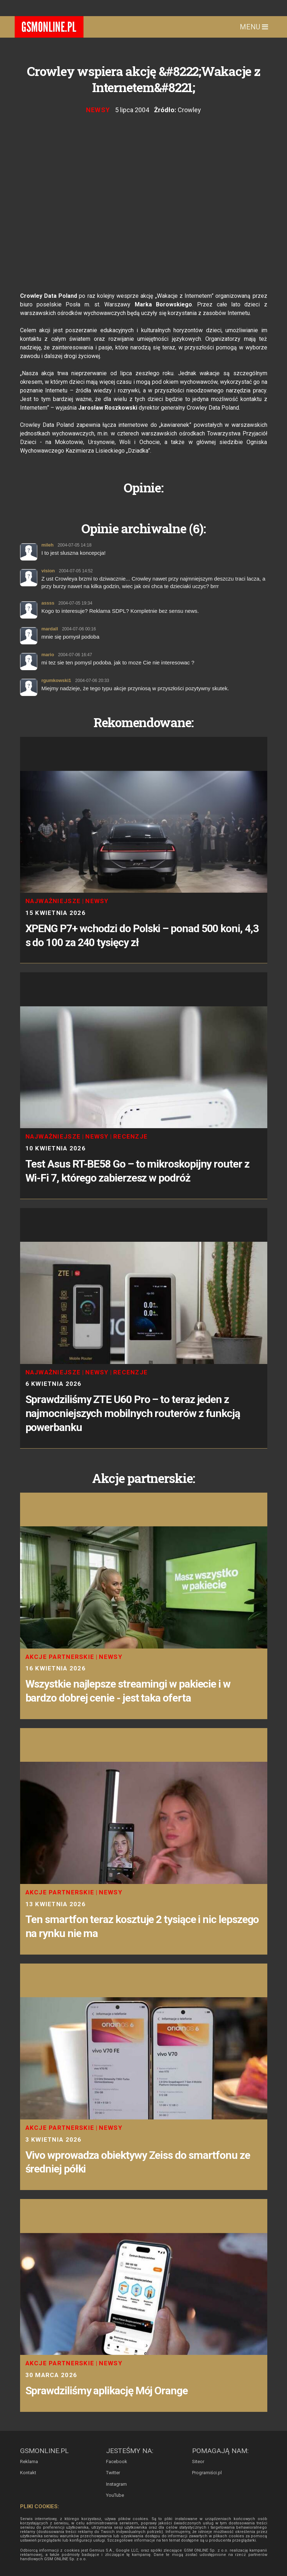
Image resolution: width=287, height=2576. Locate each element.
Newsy (98, 110)
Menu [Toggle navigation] (254, 27)
